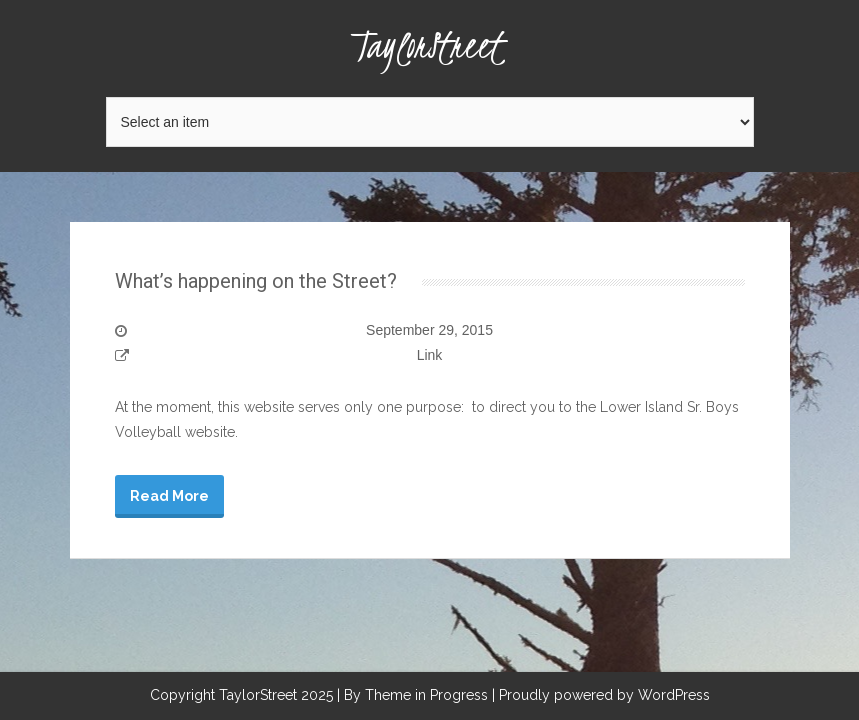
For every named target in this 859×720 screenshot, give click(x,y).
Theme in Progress (426, 695)
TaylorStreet (429, 45)
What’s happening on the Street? (256, 281)
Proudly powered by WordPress (604, 695)
